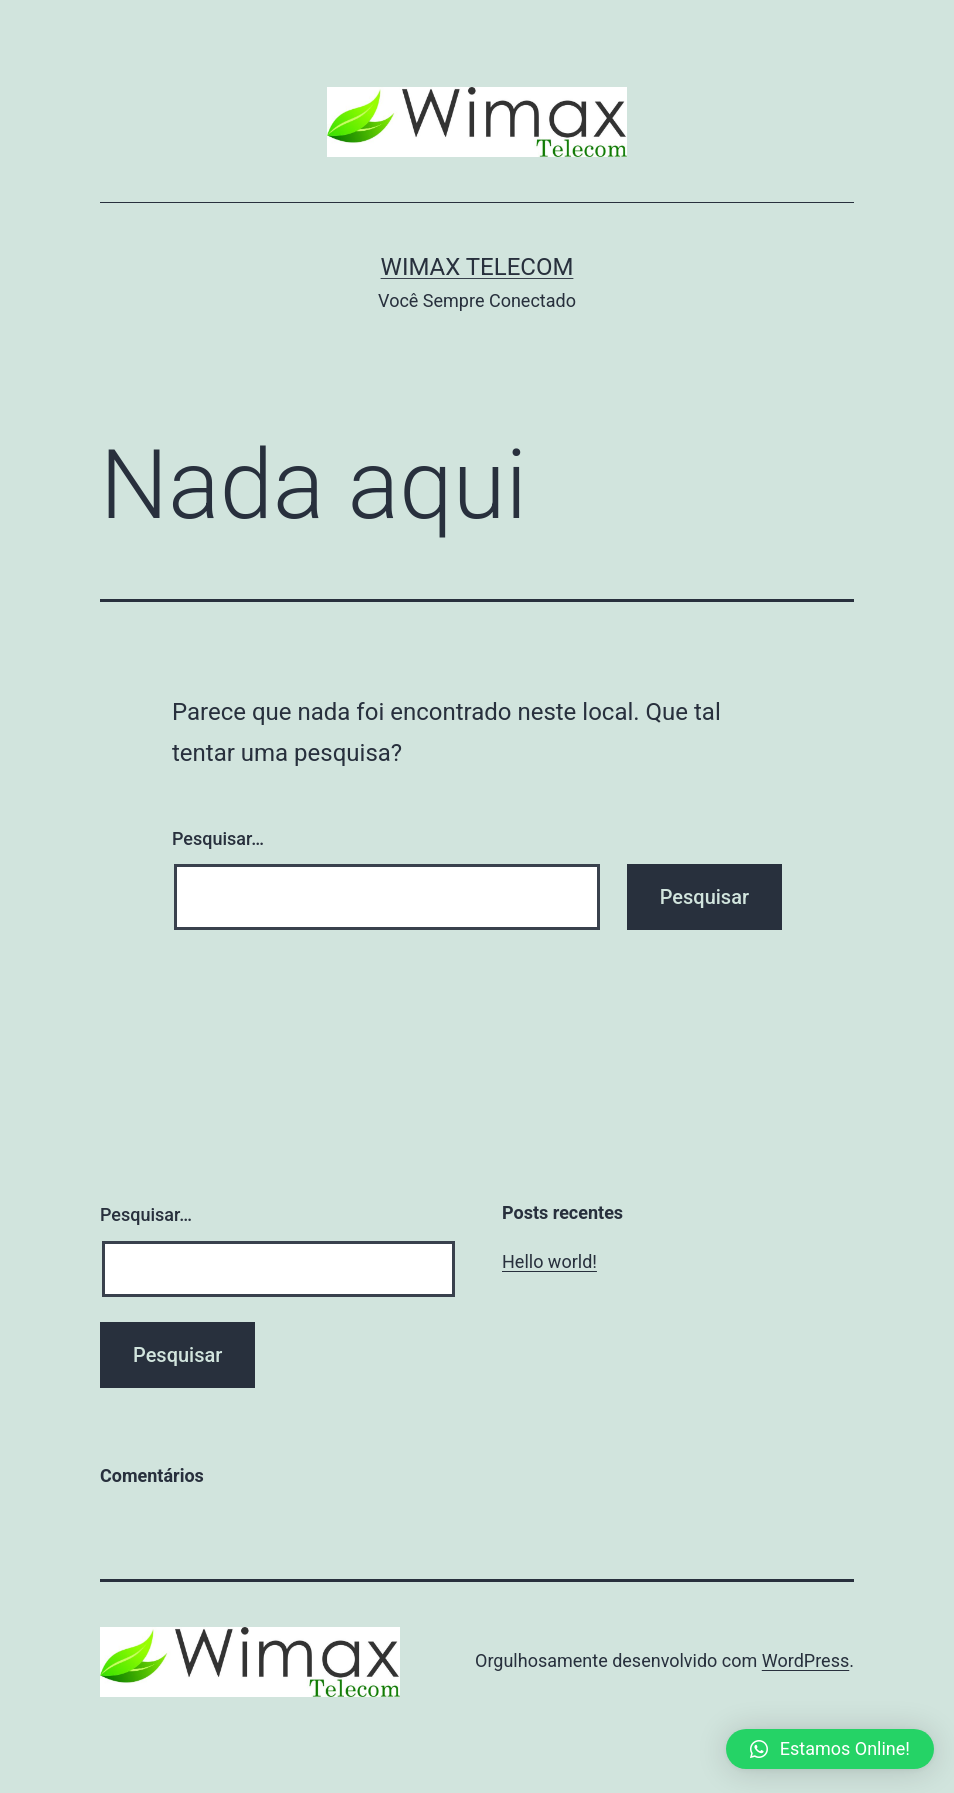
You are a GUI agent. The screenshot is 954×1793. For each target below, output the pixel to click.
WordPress (805, 1660)
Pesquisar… (218, 838)
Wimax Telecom (477, 267)
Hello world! (549, 1261)
